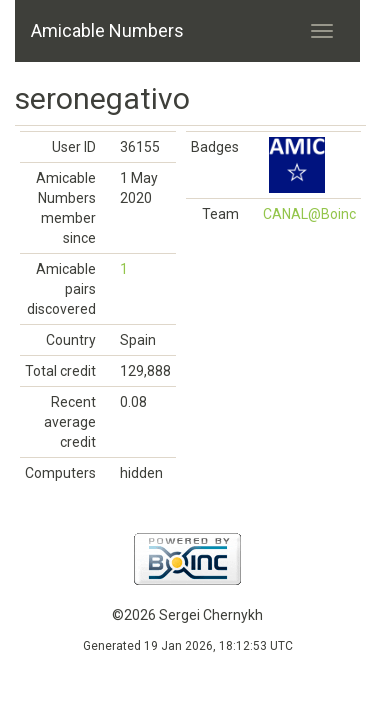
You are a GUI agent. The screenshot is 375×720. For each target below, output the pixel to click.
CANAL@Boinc (309, 214)
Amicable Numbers (107, 30)
